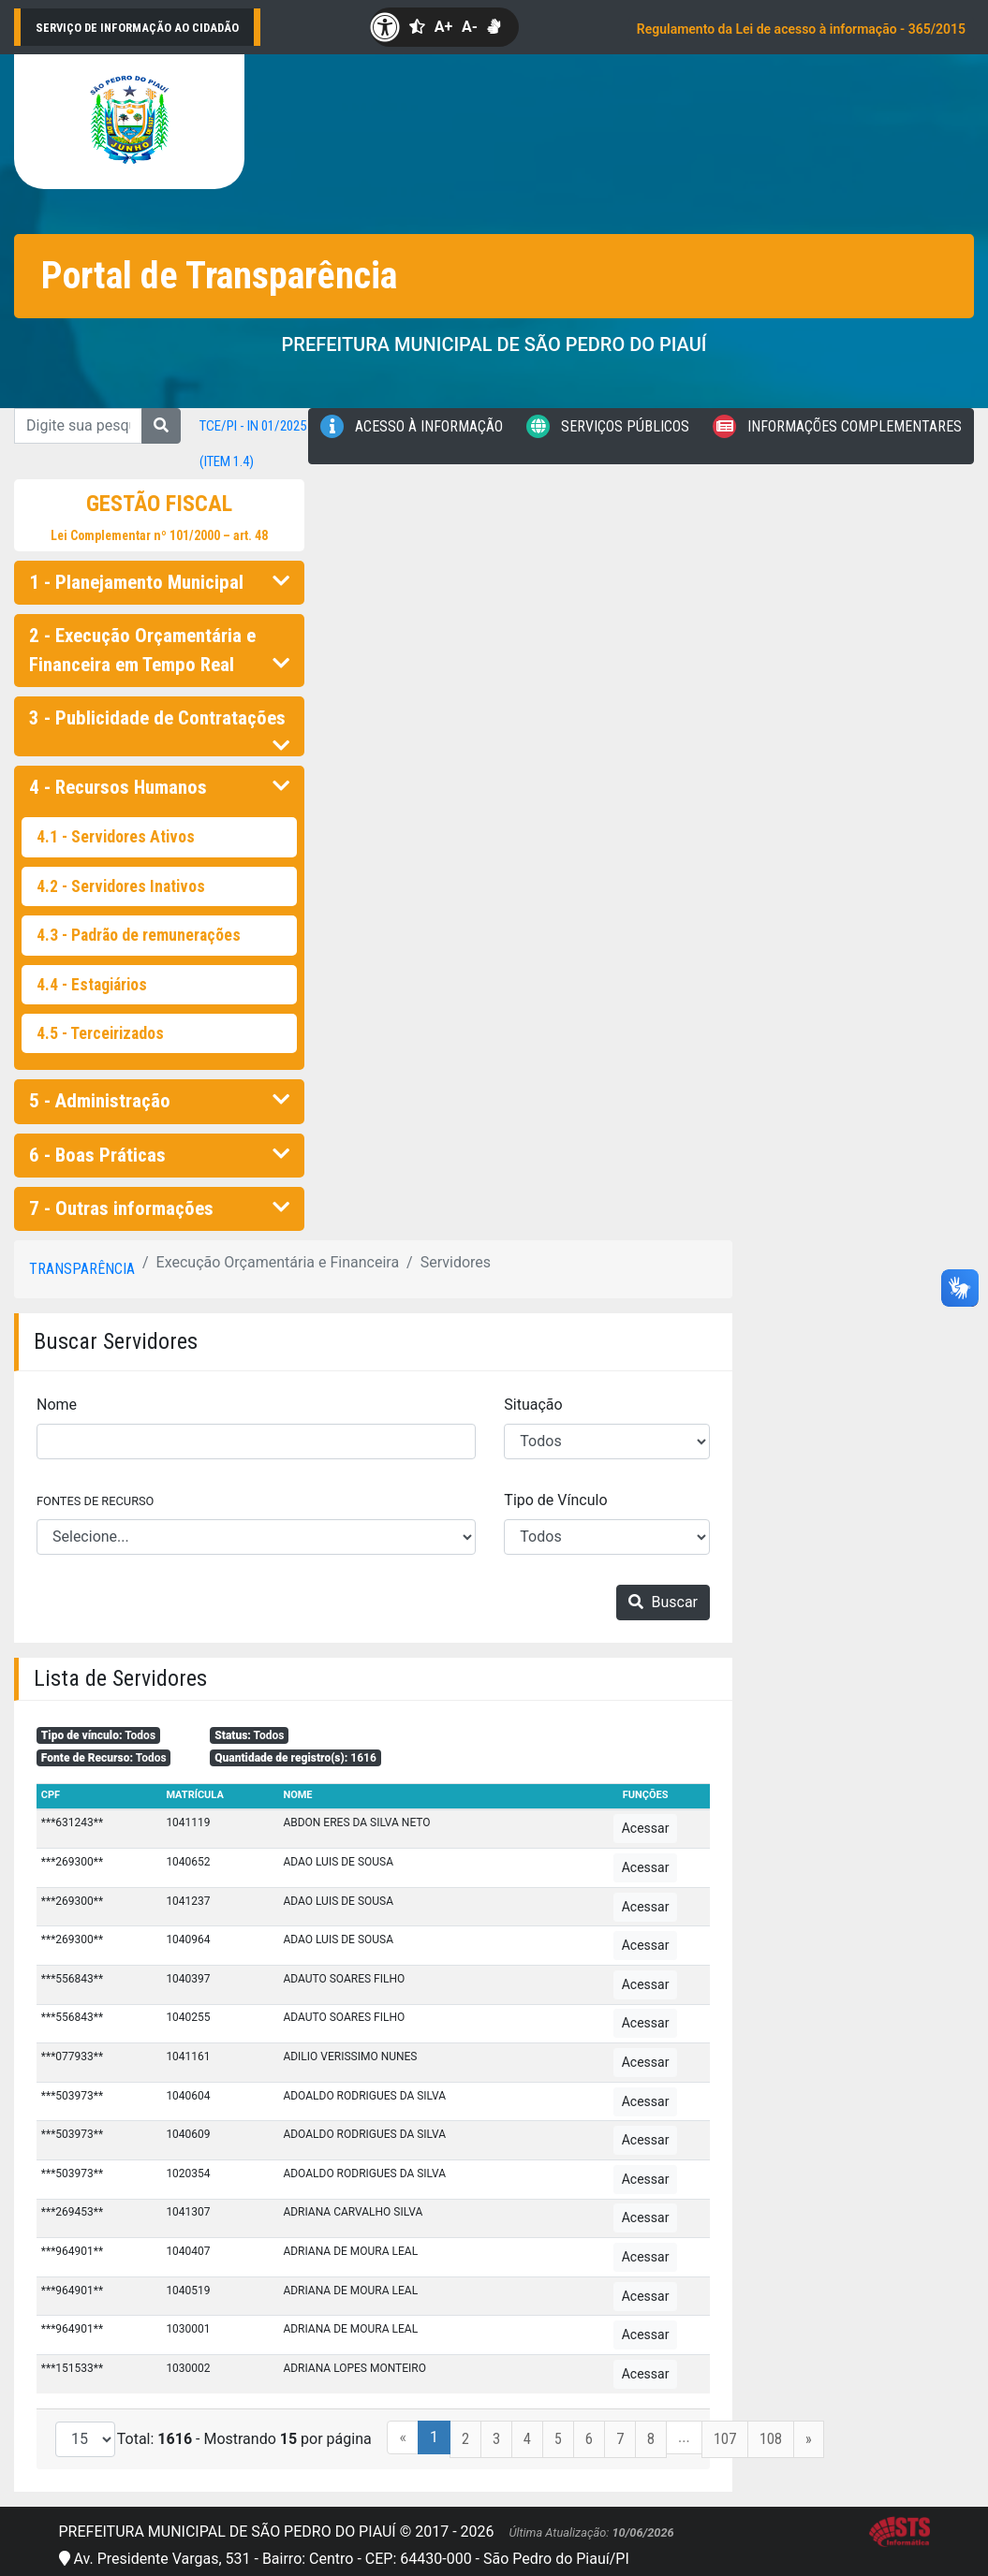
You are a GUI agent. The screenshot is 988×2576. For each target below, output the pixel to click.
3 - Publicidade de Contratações (159, 723)
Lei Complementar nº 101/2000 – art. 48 (159, 535)
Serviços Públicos (607, 426)
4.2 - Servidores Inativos (121, 886)
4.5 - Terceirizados (100, 1033)
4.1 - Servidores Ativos (116, 836)
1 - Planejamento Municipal (159, 582)
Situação (533, 1404)
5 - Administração (159, 1101)
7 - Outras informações (159, 1208)
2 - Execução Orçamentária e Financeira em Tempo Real (159, 650)
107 (725, 2439)
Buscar (663, 1602)
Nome (57, 1404)
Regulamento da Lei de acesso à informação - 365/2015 (801, 29)
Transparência (82, 1269)
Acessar (646, 1828)
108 (770, 2439)
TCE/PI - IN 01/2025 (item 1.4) (252, 443)
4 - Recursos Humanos (159, 787)
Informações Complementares (837, 426)
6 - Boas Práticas (159, 1155)
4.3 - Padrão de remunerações (139, 935)
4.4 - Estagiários (92, 984)
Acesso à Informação (411, 426)
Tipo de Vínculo (555, 1500)
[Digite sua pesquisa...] (78, 426)
